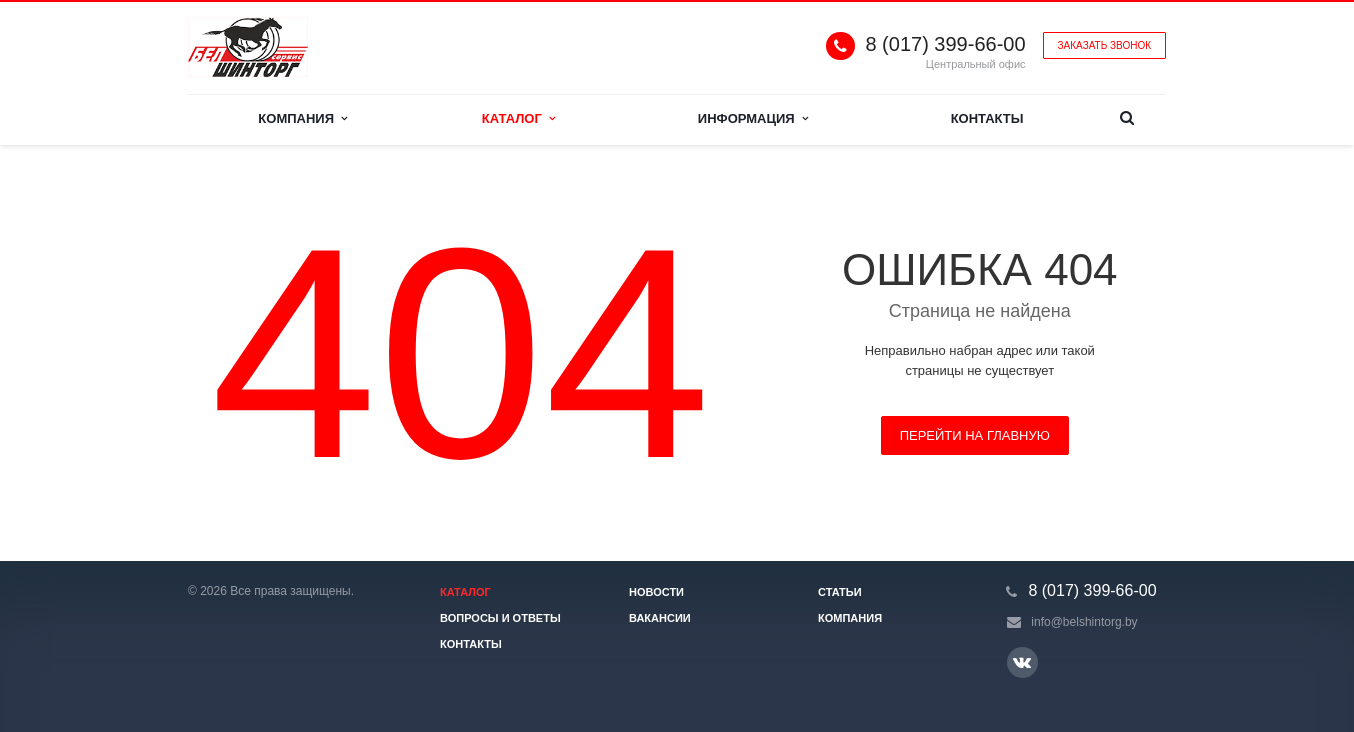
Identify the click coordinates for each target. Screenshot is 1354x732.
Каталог (518, 118)
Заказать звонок (1104, 45)
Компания (302, 118)
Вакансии (660, 618)
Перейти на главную (975, 435)
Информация (753, 118)
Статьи (840, 592)
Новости (656, 592)
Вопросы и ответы (500, 618)
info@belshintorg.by (1084, 622)
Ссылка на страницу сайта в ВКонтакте (1022, 661)
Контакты (987, 118)
